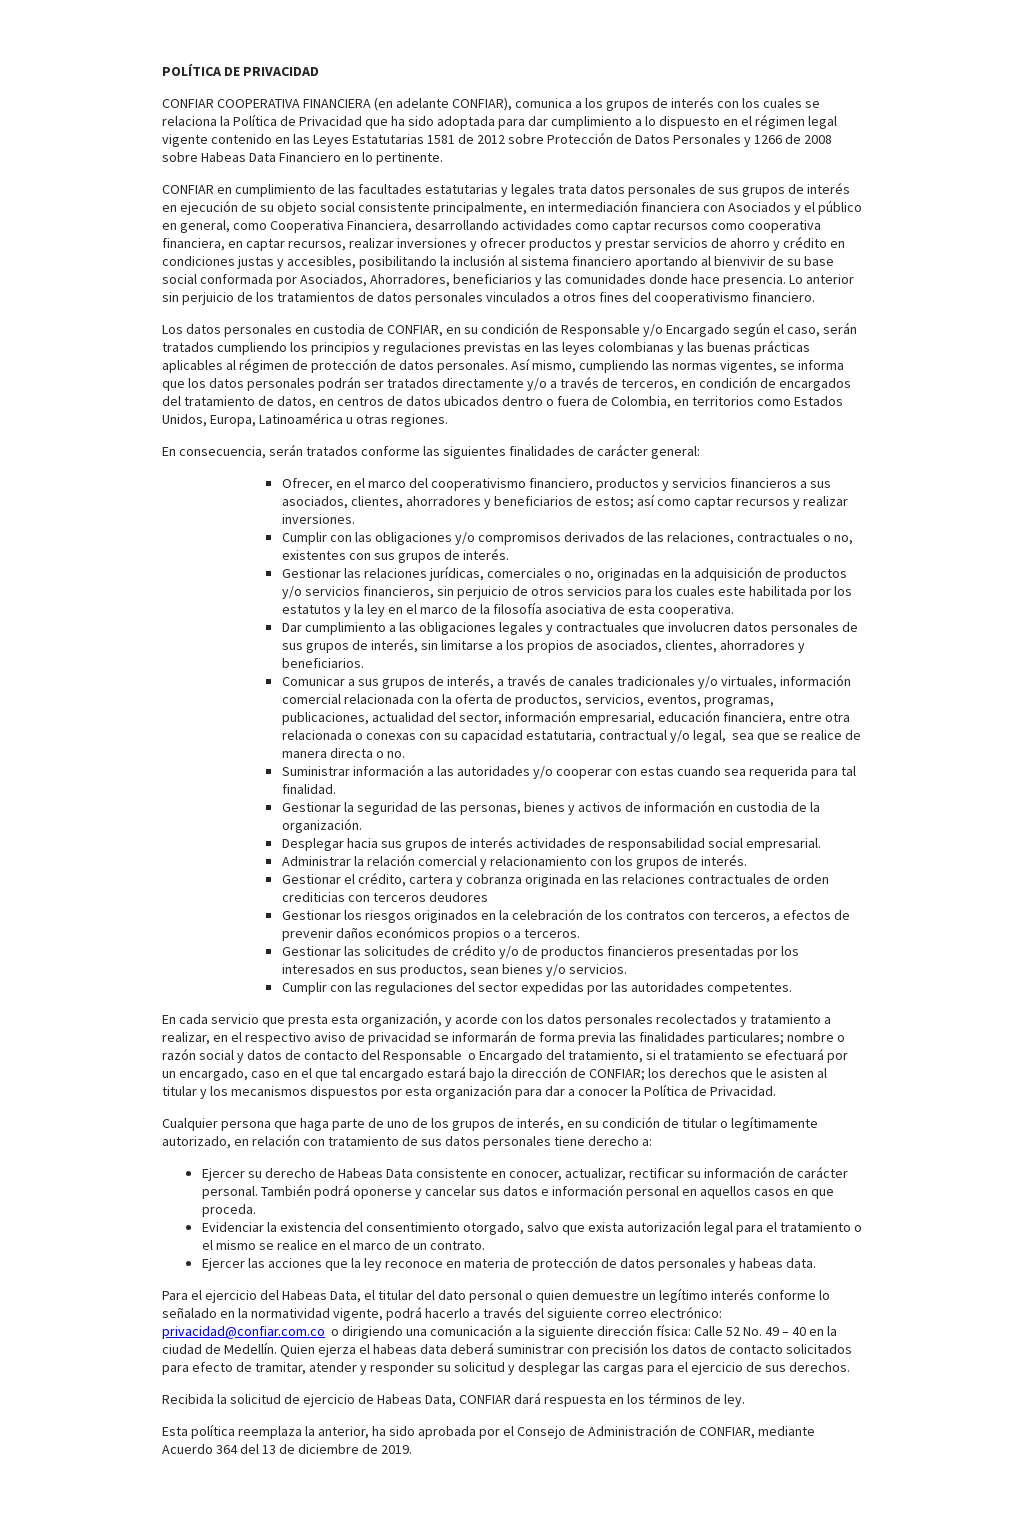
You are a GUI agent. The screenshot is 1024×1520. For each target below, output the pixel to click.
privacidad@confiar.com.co (243, 1331)
